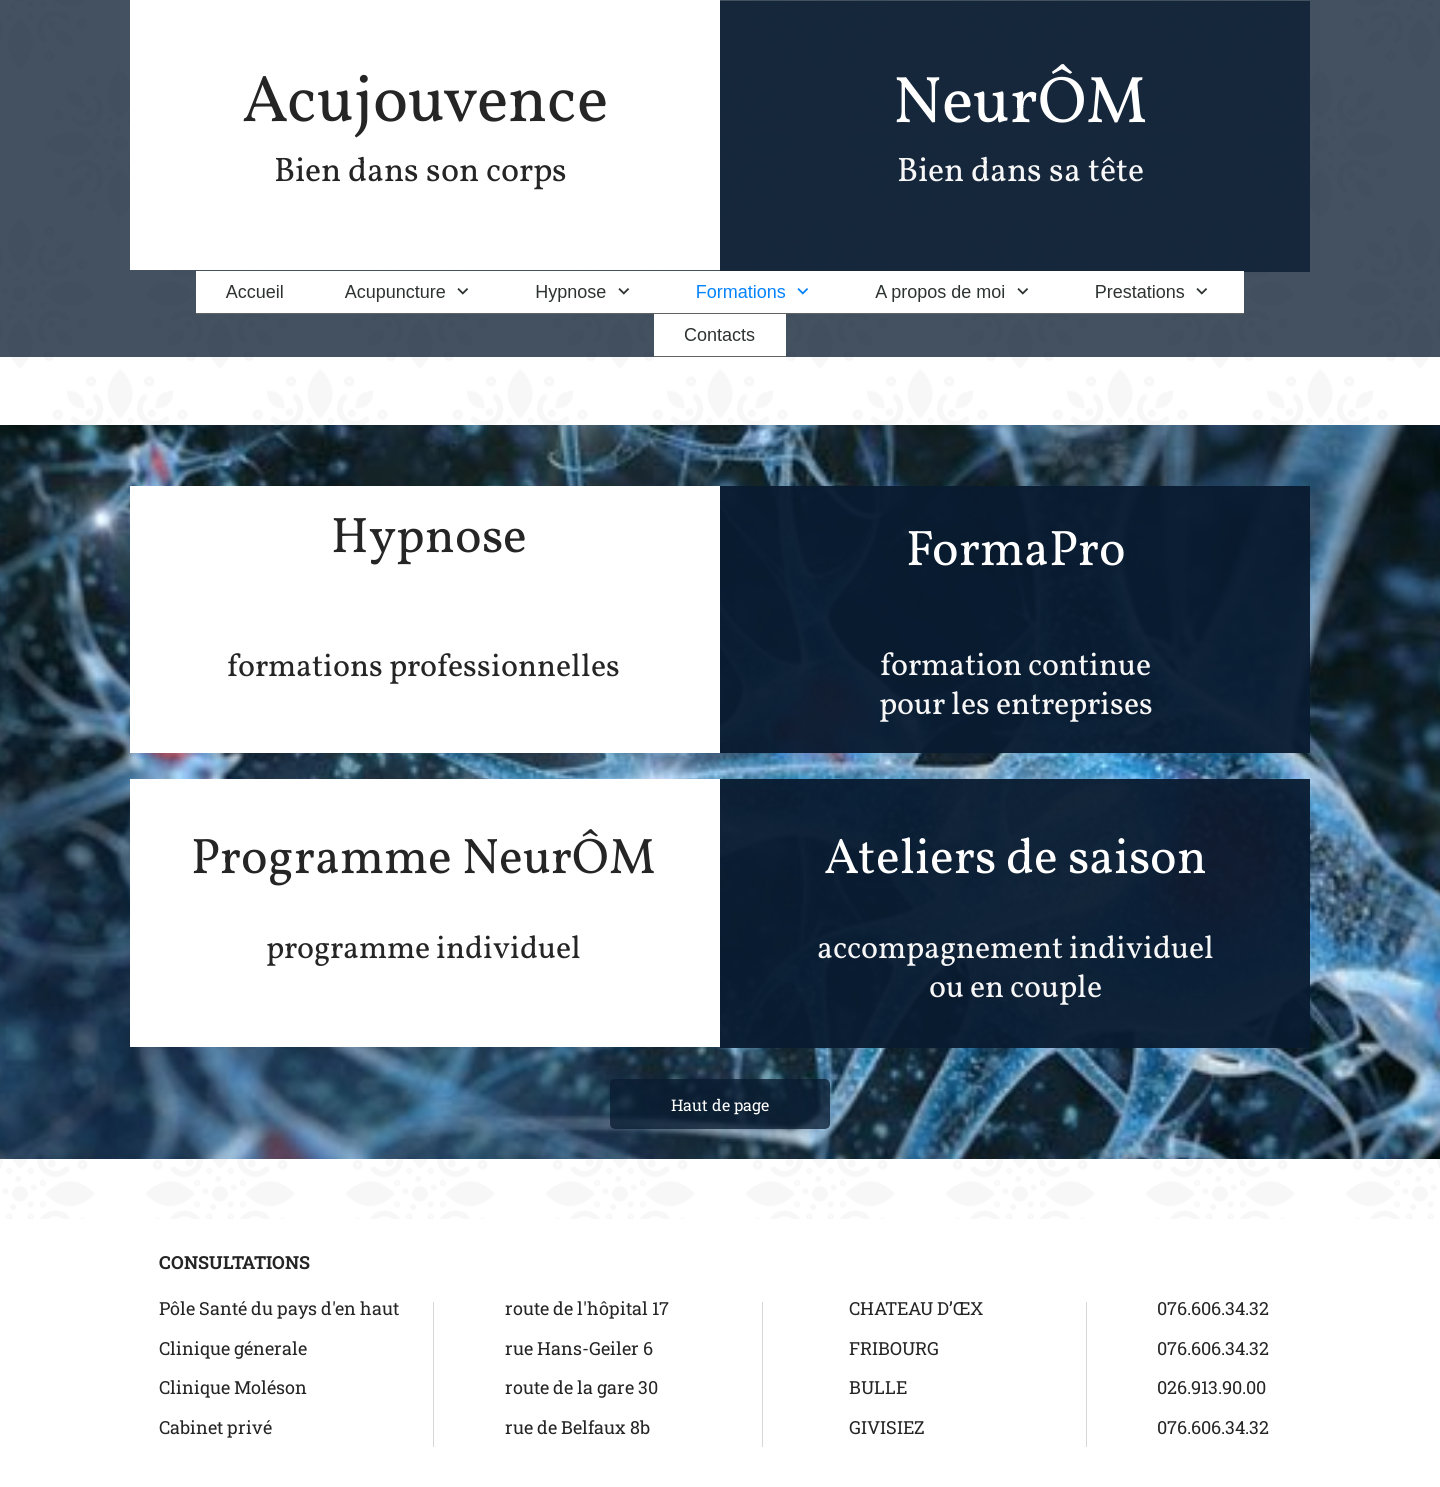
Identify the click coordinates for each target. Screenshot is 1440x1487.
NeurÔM (1020, 105)
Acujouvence (425, 104)
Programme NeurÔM (423, 860)
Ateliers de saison (1015, 860)
